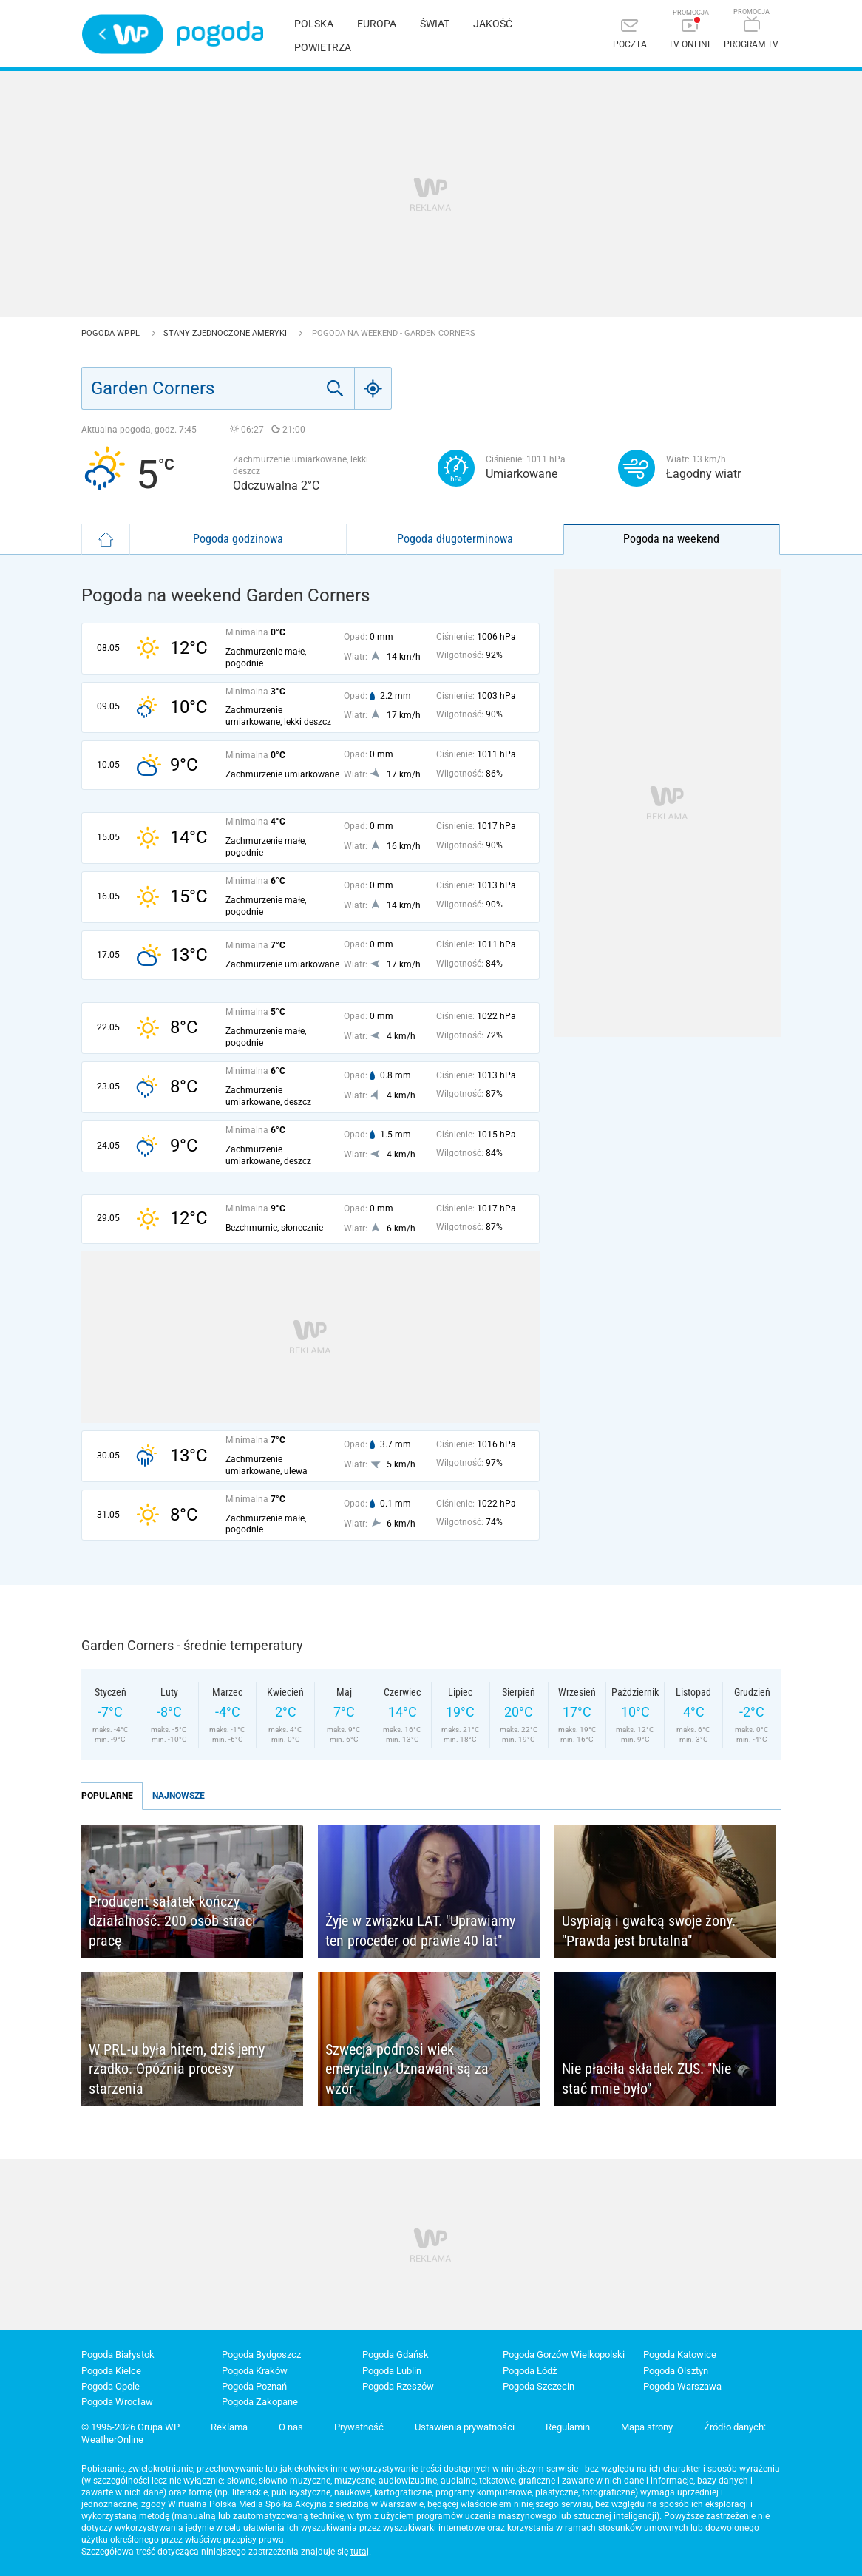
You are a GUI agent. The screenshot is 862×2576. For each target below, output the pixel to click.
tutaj (359, 2551)
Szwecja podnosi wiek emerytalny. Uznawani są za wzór (407, 2069)
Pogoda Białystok (118, 2354)
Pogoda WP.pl (111, 333)
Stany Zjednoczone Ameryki (226, 333)
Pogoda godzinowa (238, 539)
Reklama (229, 2427)
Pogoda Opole (110, 2386)
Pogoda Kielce (111, 2370)
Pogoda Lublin (391, 2370)
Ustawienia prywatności (465, 2427)
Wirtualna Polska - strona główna (122, 34)
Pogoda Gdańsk (395, 2354)
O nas (291, 2427)
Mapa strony (647, 2427)
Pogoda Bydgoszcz (261, 2354)
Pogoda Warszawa (682, 2386)
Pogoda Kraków (255, 2370)
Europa (376, 24)
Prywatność (359, 2427)
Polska (313, 24)
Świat (434, 24)
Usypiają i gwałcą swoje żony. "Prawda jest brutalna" (649, 1931)
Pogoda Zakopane (260, 2401)
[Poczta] (629, 35)
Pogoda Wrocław (117, 2401)
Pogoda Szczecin (538, 2386)
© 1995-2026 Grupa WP (130, 2427)
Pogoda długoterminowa (455, 539)
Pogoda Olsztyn (675, 2370)
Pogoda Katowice (679, 2354)
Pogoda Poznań (254, 2386)
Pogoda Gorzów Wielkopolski (564, 2354)
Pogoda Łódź (530, 2370)
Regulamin (568, 2427)
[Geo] (373, 388)
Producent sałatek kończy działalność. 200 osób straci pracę (172, 1921)
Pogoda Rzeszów (398, 2386)
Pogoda (220, 34)
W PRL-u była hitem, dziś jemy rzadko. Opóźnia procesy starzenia (177, 2069)
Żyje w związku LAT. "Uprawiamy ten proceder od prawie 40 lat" (420, 1931)
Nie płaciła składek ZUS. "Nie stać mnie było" (646, 2078)
